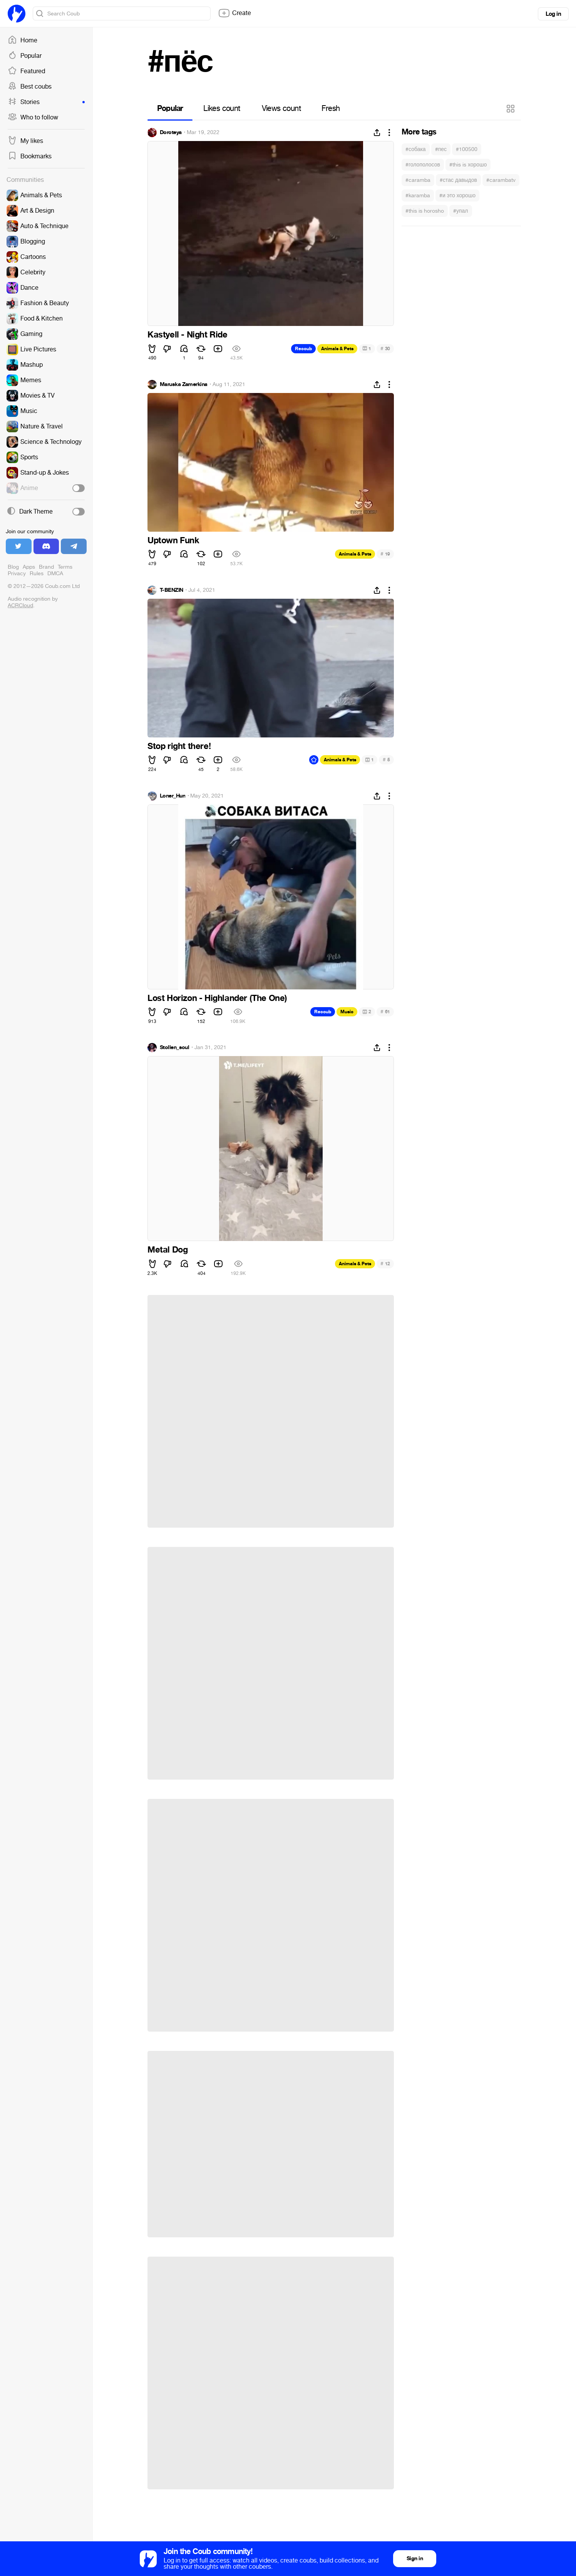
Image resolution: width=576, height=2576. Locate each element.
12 (385, 1263)
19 (385, 554)
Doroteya (171, 132)
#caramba (417, 180)
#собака (415, 149)
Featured (26, 71)
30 (385, 348)
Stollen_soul (174, 1047)
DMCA (55, 573)
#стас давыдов (458, 180)
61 (385, 1011)
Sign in (415, 2558)
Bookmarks (30, 156)
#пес (441, 149)
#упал (460, 211)
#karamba (417, 195)
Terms (65, 567)
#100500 (466, 149)
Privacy (17, 573)
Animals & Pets (337, 349)
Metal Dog (167, 1249)
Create (234, 13)
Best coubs (30, 86)
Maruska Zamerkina (183, 384)
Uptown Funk (173, 540)
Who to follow (33, 117)
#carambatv (501, 180)
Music (346, 1012)
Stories (46, 102)
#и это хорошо (457, 195)
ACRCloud (20, 605)
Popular (25, 55)
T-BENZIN (171, 590)
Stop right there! (179, 746)
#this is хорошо (468, 164)
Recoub (303, 349)
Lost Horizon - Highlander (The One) (217, 998)
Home (22, 40)
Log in (553, 14)
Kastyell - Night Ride (187, 334)
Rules (37, 573)
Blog (13, 567)
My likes (25, 141)
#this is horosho (424, 211)
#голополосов (422, 164)
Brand (46, 567)
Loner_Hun (172, 796)
